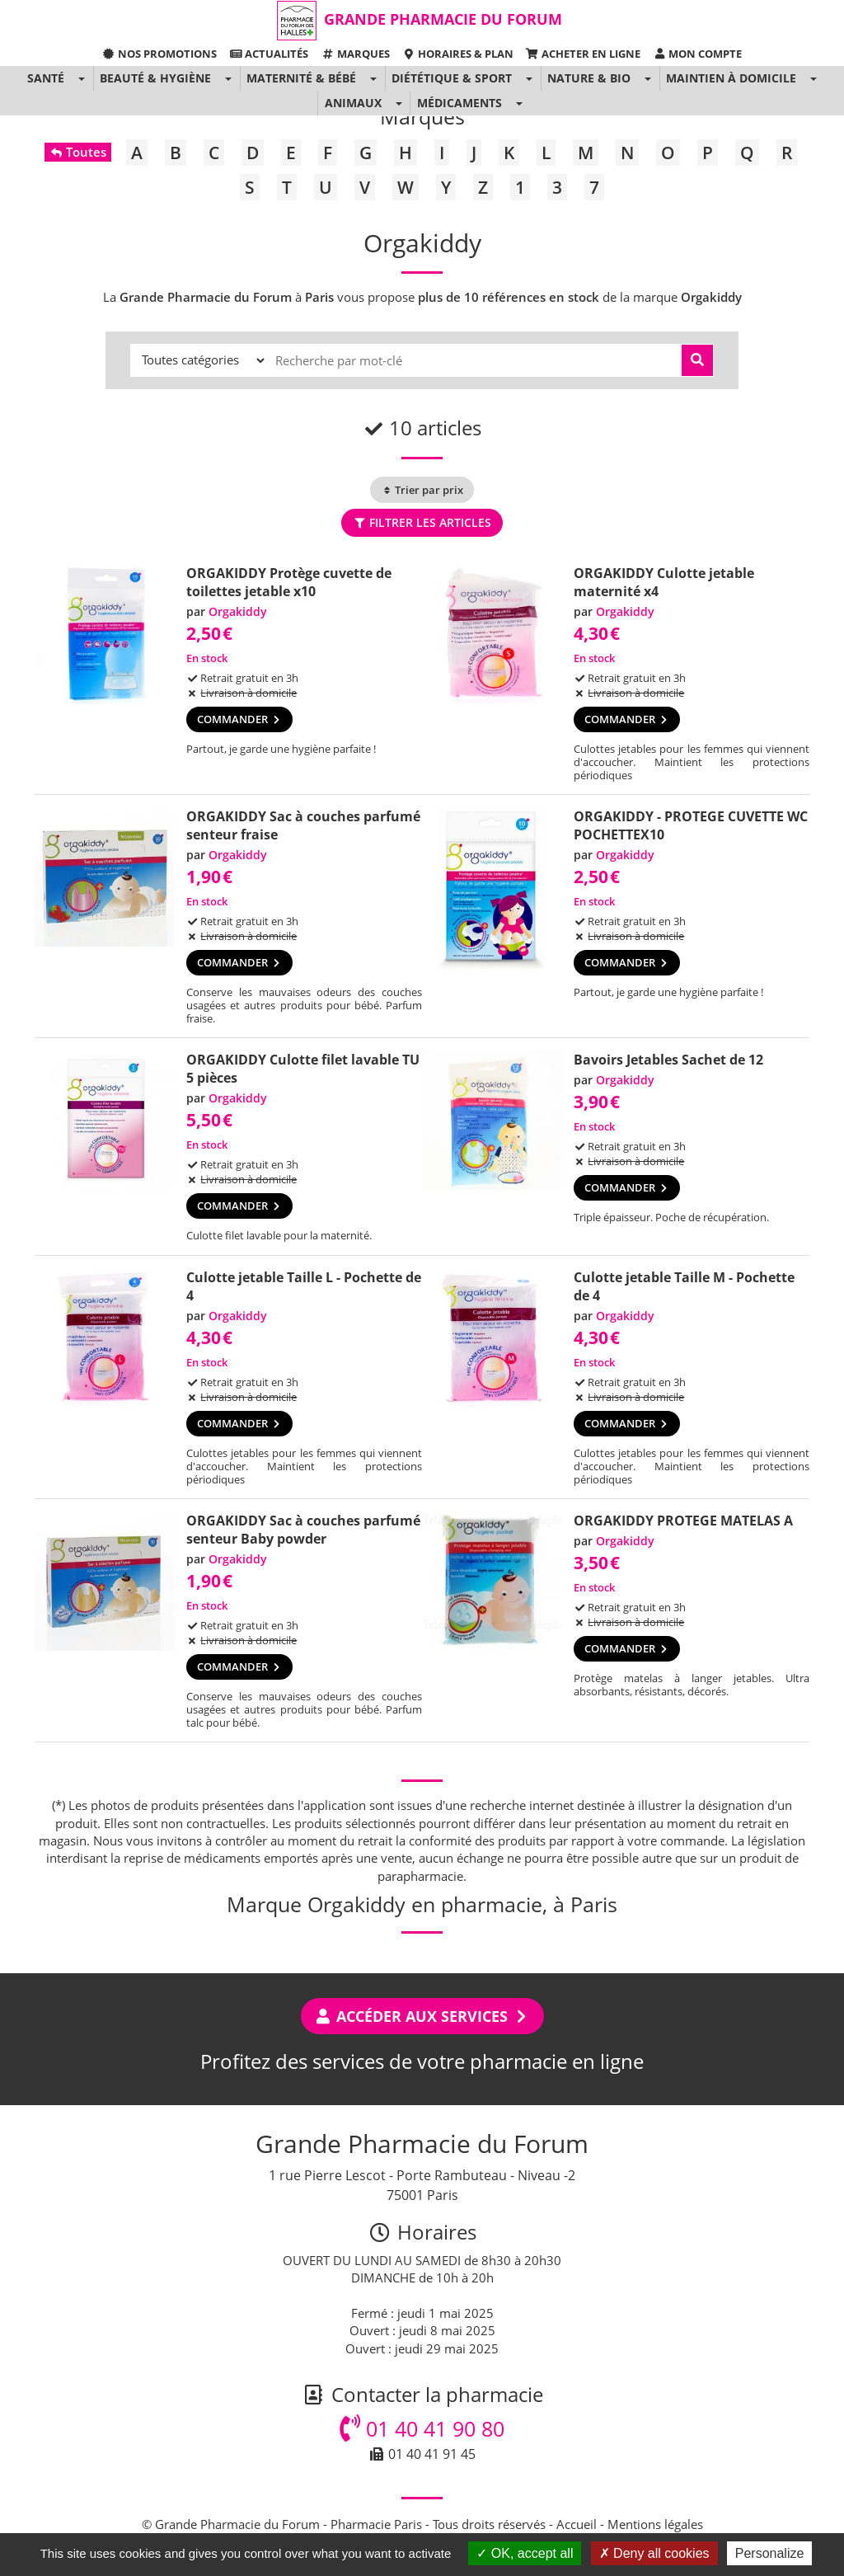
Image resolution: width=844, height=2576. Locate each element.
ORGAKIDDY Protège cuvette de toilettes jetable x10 (289, 582)
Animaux (353, 102)
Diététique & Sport (452, 78)
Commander (239, 719)
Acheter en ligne (583, 53)
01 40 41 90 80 (422, 2428)
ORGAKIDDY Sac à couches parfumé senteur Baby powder (303, 1529)
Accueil (576, 2524)
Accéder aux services (422, 2016)
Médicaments (459, 102)
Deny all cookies (654, 2553)
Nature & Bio (589, 78)
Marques (355, 53)
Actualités (268, 53)
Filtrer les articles (421, 522)
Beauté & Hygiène (155, 78)
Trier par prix (422, 489)
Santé (45, 78)
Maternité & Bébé (301, 78)
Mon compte (697, 53)
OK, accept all (524, 2553)
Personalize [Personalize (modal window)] (769, 2553)
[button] (81, 78)
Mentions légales (655, 2524)
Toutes (77, 151)
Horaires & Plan (457, 53)
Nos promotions (159, 53)
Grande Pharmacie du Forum (443, 19)
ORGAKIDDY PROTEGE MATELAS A (683, 1520)
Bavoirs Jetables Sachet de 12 (668, 1060)
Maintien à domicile (731, 78)
